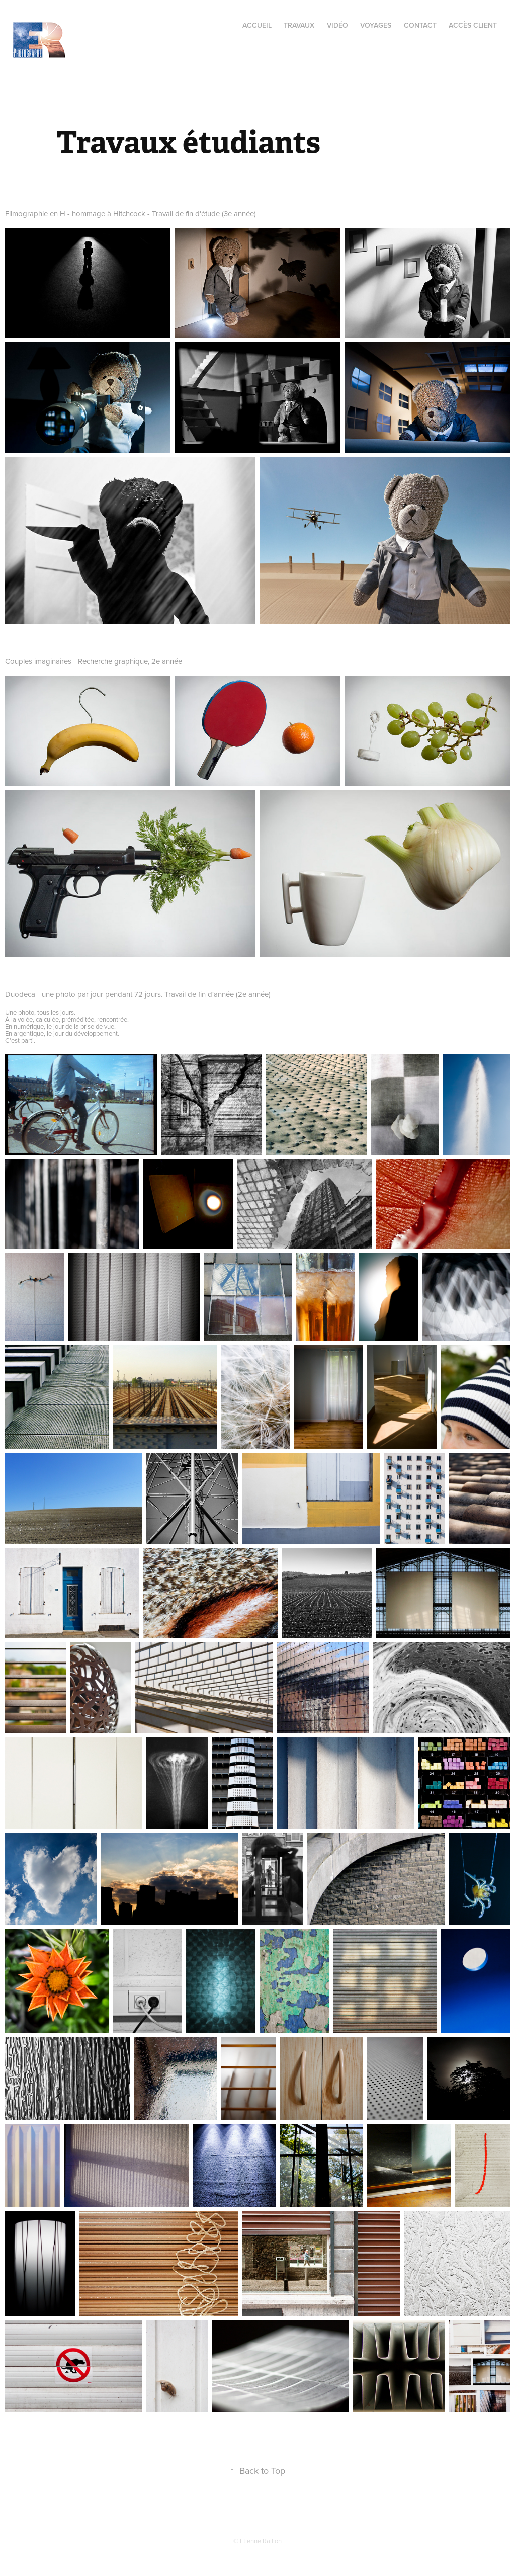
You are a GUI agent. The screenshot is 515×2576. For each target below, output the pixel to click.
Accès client (473, 25)
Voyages (375, 25)
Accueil (257, 25)
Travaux (299, 25)
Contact (420, 25)
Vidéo (337, 25)
